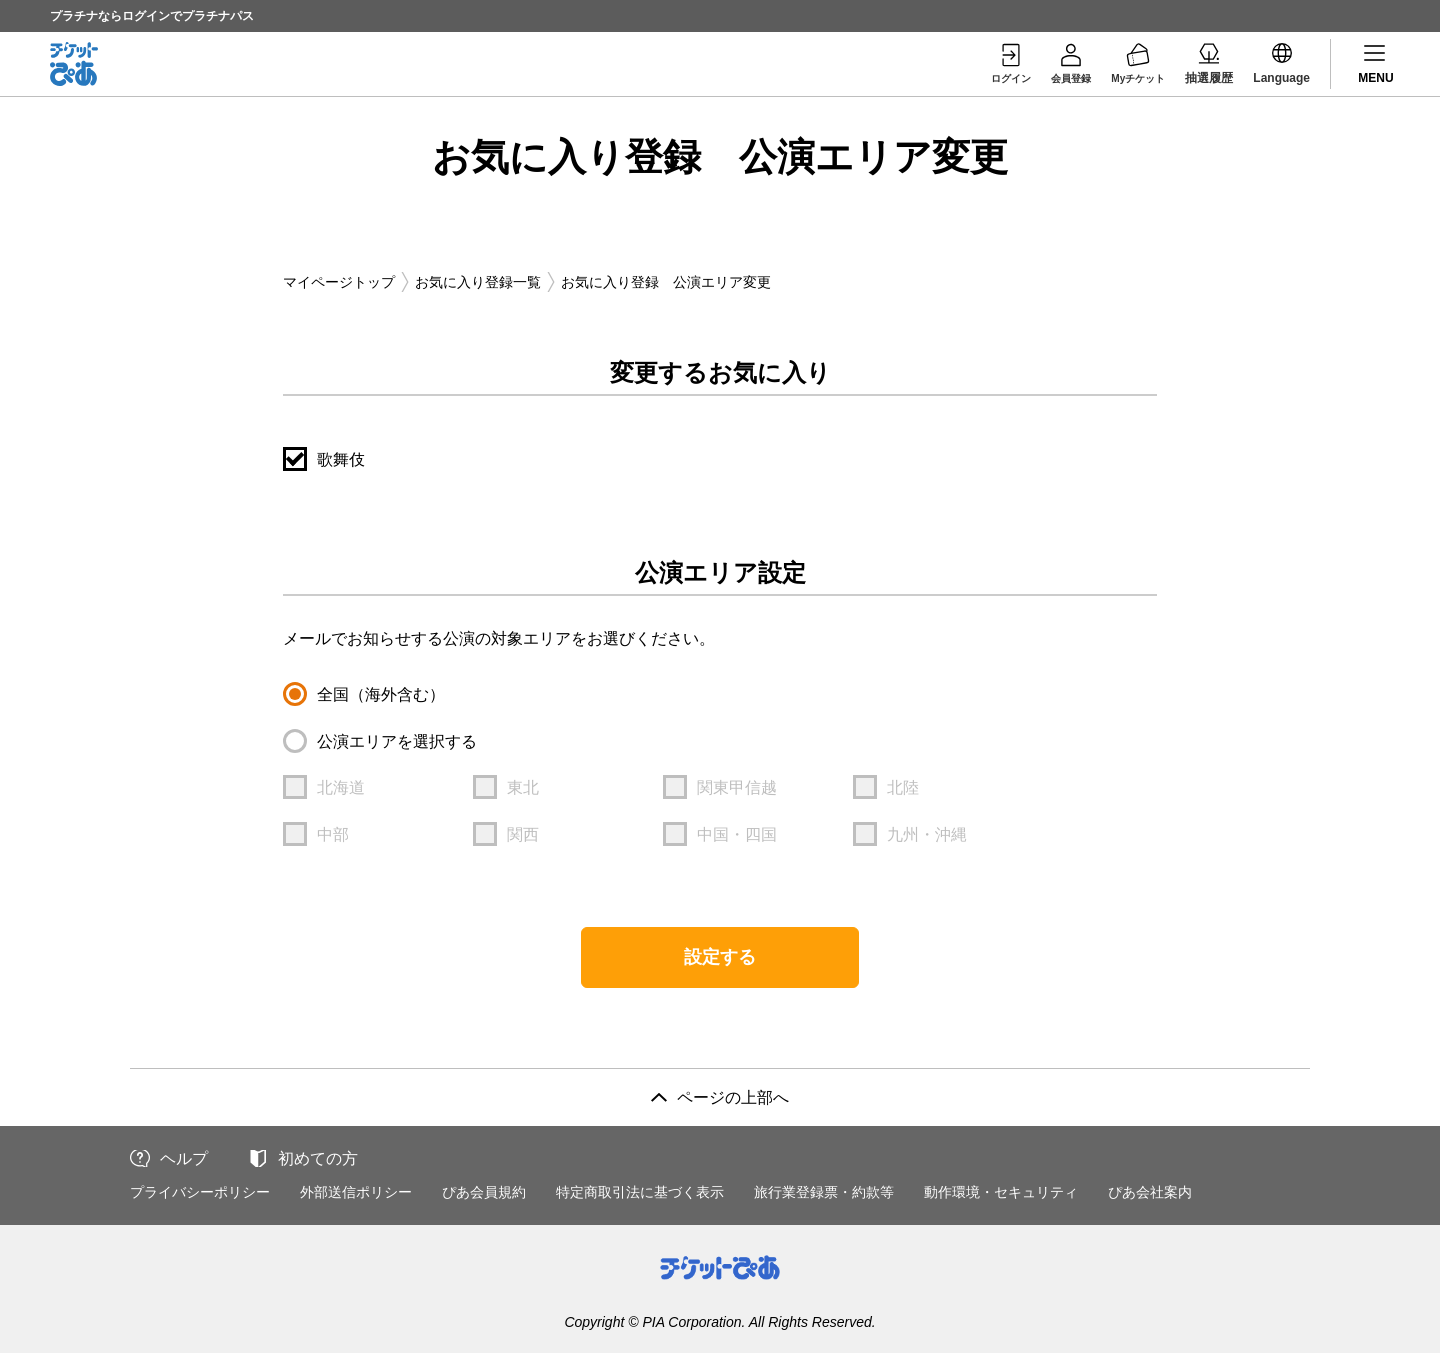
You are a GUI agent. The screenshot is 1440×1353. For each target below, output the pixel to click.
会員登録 (1057, 62)
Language (1281, 62)
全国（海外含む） (381, 694)
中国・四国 (737, 834)
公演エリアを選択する (397, 741)
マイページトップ (339, 282)
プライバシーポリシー (200, 1192)
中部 (333, 834)
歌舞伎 (341, 459)
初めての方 (318, 1158)
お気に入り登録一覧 (478, 282)
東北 (523, 787)
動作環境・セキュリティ (1001, 1192)
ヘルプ (184, 1158)
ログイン (989, 62)
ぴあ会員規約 (484, 1192)
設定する (720, 957)
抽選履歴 (1209, 62)
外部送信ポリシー (356, 1192)
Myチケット (1133, 62)
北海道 (341, 787)
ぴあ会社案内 (1150, 1192)
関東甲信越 (737, 787)
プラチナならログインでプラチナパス (152, 16)
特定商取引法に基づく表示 (640, 1192)
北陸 (903, 787)
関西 (523, 834)
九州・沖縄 (927, 834)
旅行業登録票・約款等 (824, 1192)
